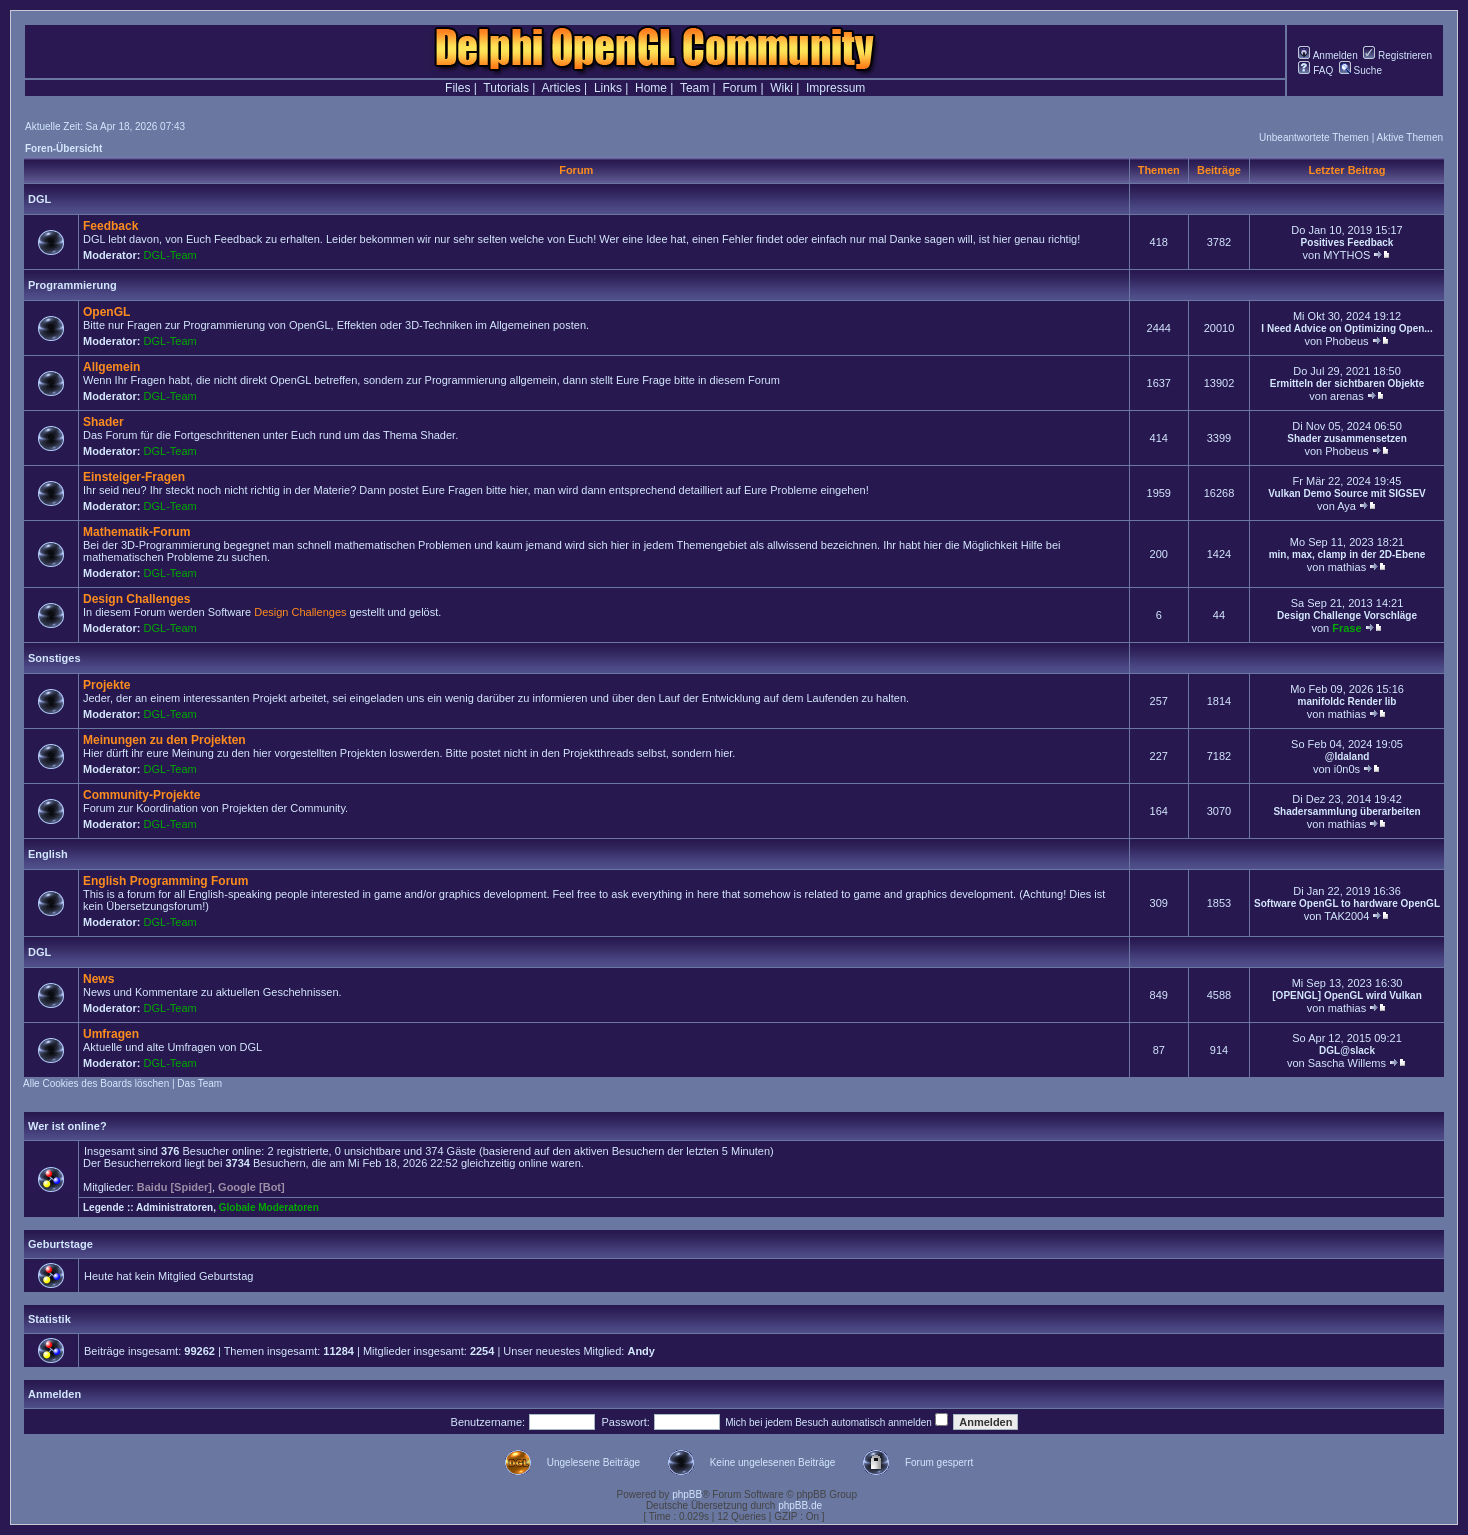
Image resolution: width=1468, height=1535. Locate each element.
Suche (1360, 70)
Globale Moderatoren (269, 1207)
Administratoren (174, 1207)
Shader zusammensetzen (1347, 438)
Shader (103, 422)
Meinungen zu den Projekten (164, 740)
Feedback (110, 226)
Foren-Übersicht (63, 148)
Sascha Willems (1347, 1063)
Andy (641, 1351)
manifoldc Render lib (1347, 701)
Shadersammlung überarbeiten (1346, 811)
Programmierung (72, 285)
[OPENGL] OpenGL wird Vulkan (1346, 995)
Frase (1346, 628)
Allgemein (111, 367)
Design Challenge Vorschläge (1347, 615)
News (98, 979)
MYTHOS (1346, 255)
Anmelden (1327, 55)
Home (651, 88)
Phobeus (1346, 341)
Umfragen (111, 1034)
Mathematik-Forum (136, 532)
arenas (1347, 396)
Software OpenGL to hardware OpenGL (1347, 903)
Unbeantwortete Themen (1314, 137)
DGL (39, 199)
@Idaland (1347, 756)
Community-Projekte (141, 795)
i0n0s (1347, 769)
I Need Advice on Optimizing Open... (1346, 328)
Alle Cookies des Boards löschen (96, 1083)
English (48, 854)
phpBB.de (800, 1505)
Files (457, 88)
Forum (739, 88)
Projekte (106, 685)
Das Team (199, 1083)
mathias (1347, 567)
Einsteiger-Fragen (134, 477)
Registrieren (1397, 55)
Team (694, 88)
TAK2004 (1346, 916)
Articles (560, 88)
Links (608, 88)
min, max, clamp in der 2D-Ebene (1347, 554)
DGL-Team (170, 255)
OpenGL (106, 312)
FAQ (1315, 70)
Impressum (835, 88)
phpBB (687, 1494)
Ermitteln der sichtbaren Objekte (1347, 383)
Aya (1346, 506)
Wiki (781, 88)
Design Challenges (136, 599)
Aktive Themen (1409, 137)
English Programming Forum (165, 881)
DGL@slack (1347, 1050)
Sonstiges (54, 658)
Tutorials (506, 88)
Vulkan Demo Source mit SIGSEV (1346, 493)
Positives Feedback (1347, 242)
